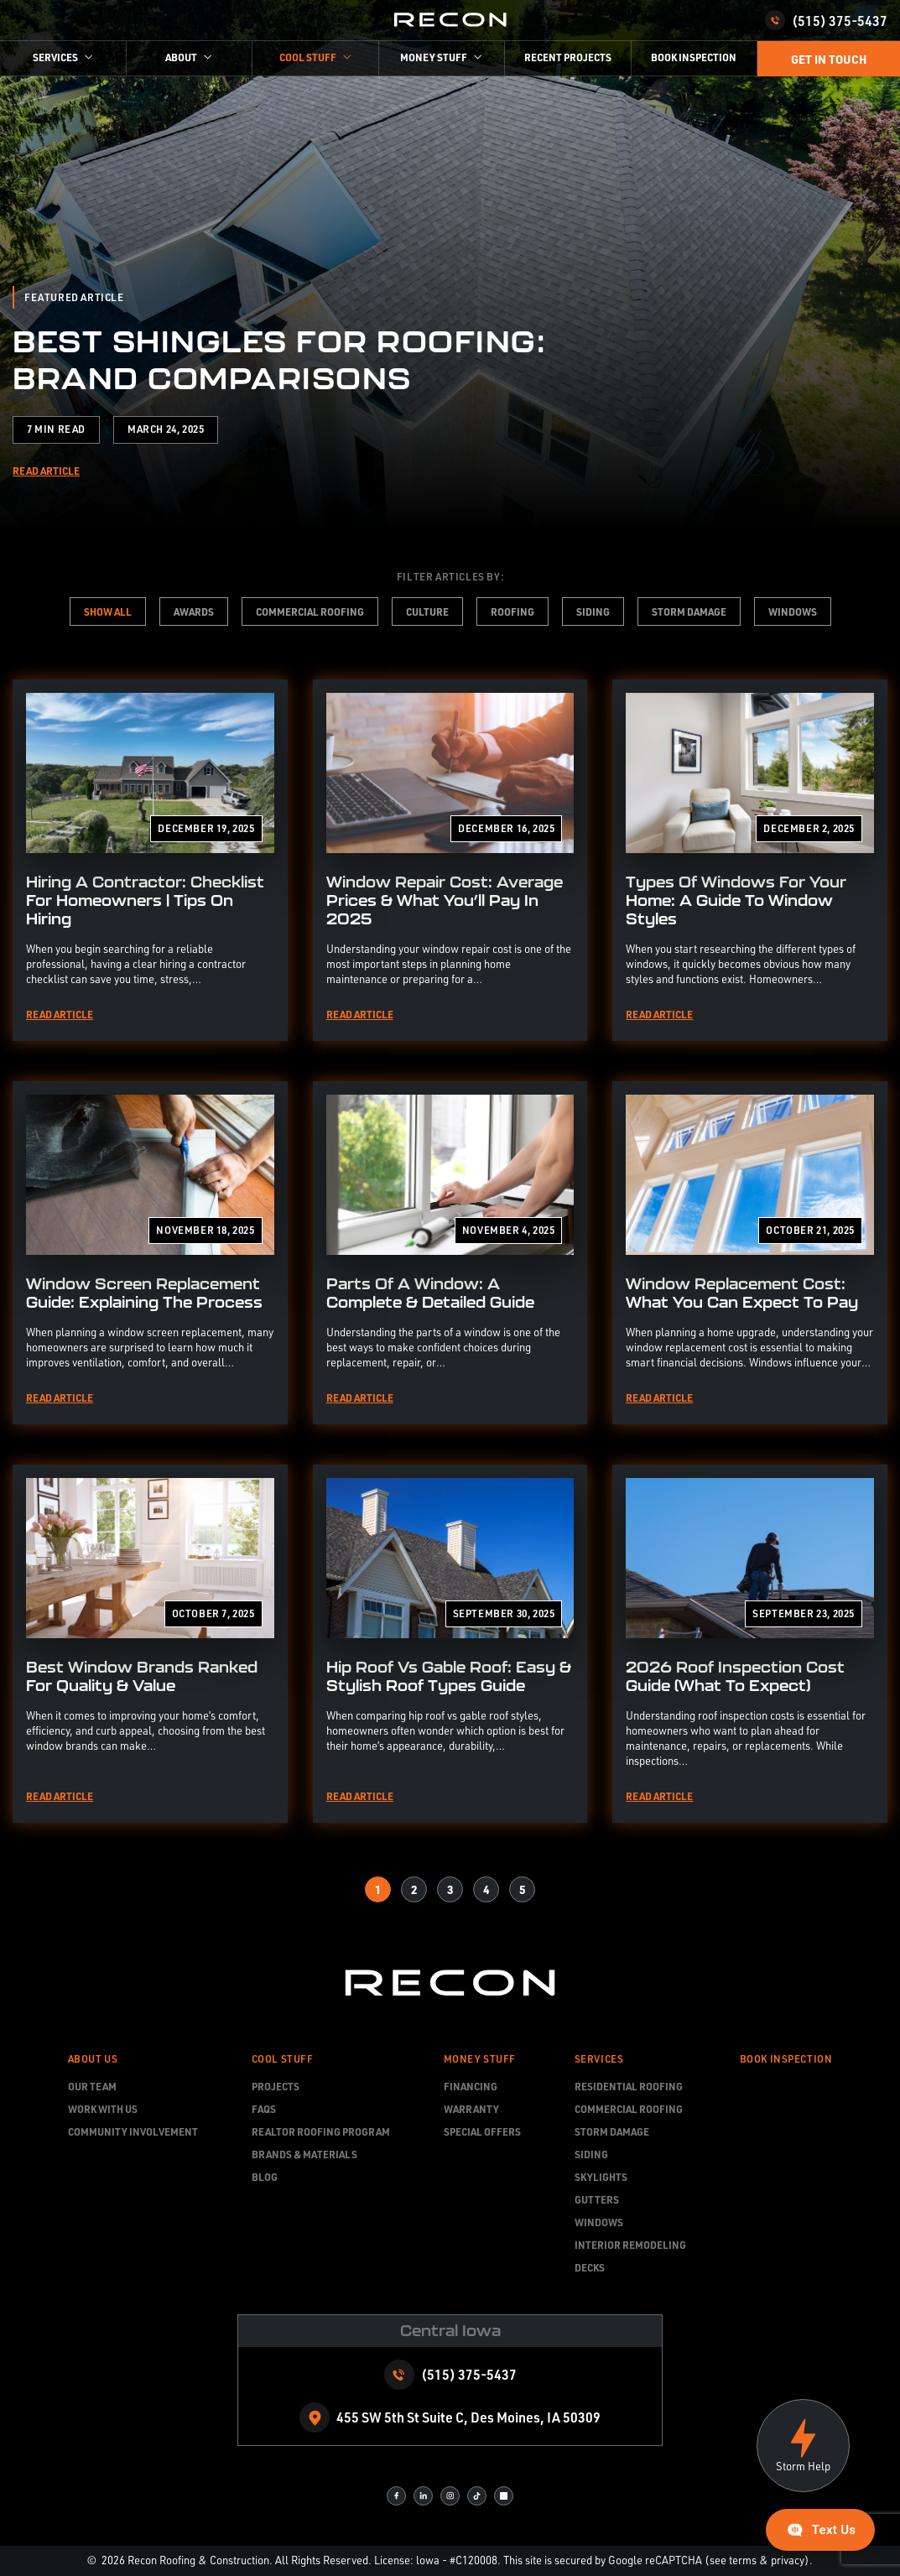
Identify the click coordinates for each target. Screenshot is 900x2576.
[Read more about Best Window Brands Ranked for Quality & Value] (150, 1644)
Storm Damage (612, 2131)
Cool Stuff (283, 2059)
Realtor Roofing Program (321, 2131)
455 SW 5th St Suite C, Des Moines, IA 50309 (468, 2417)
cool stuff (307, 57)
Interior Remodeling (630, 2244)
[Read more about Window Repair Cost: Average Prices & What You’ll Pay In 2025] (450, 860)
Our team (92, 2086)
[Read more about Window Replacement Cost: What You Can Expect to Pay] (749, 1252)
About (181, 57)
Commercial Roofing (629, 2108)
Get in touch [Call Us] (829, 58)
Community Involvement (133, 2131)
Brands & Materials (304, 2154)
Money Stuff (480, 2059)
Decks (590, 2267)
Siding (591, 2154)
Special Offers (482, 2131)
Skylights (601, 2176)
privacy (787, 2560)
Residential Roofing (629, 2086)
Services (55, 57)
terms (743, 2560)
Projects (275, 2086)
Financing (470, 2086)
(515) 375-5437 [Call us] (826, 20)
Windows (599, 2222)
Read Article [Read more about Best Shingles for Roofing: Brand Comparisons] (46, 470)
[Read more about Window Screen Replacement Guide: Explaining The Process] (150, 1252)
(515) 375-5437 (469, 2374)
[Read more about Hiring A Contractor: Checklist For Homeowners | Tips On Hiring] (150, 860)
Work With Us (103, 2108)
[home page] (450, 20)
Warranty (471, 2108)
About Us (93, 2059)
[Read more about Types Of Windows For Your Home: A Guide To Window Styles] (749, 860)
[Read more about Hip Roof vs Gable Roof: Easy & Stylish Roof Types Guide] (450, 1644)
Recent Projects (567, 57)
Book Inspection (693, 57)
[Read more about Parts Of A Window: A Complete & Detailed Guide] (450, 1252)
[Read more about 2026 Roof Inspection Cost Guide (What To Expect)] (749, 1644)
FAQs (264, 2108)
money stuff (433, 57)
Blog (265, 2176)
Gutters (597, 2199)
